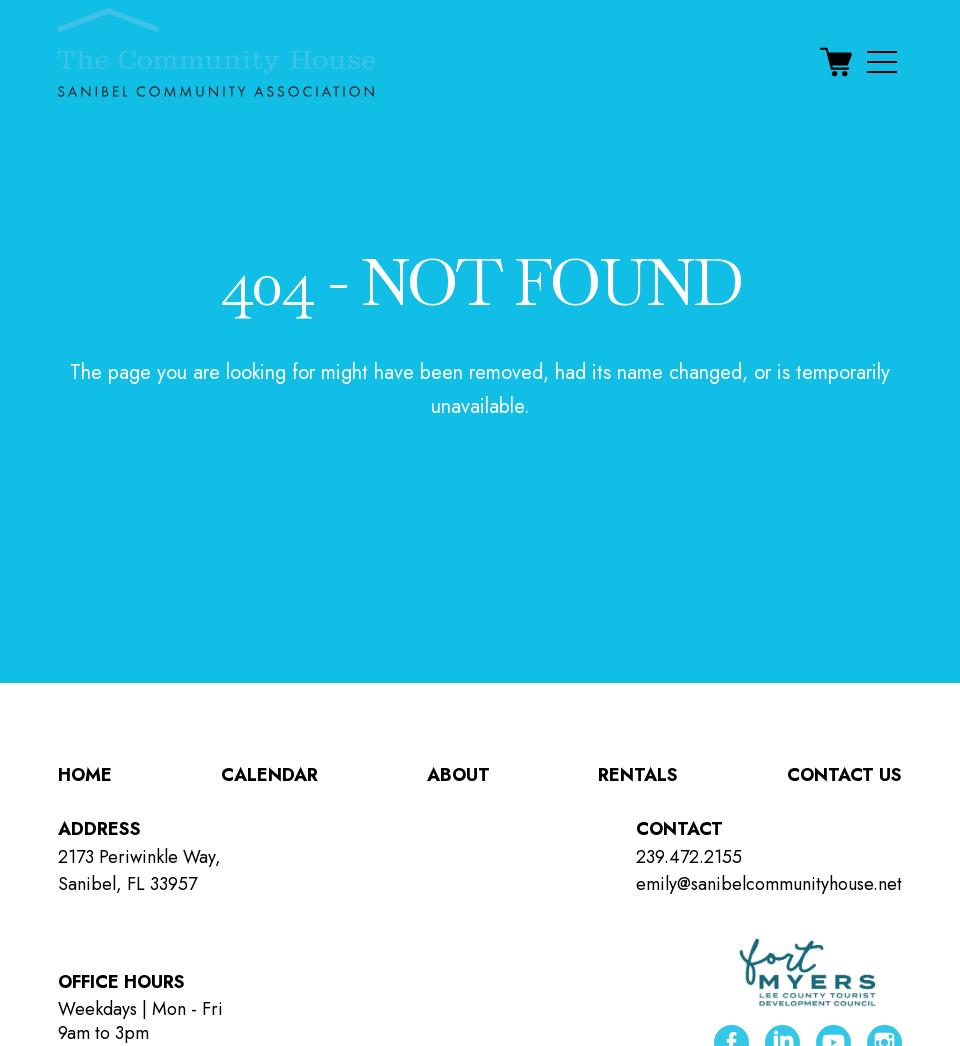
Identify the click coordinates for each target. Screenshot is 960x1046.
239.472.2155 (689, 857)
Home (85, 775)
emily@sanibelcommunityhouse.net (769, 884)
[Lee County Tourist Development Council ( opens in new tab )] (808, 973)
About (458, 775)
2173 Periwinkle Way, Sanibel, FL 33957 (139, 870)
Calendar (269, 775)
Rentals (638, 775)
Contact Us (844, 775)
